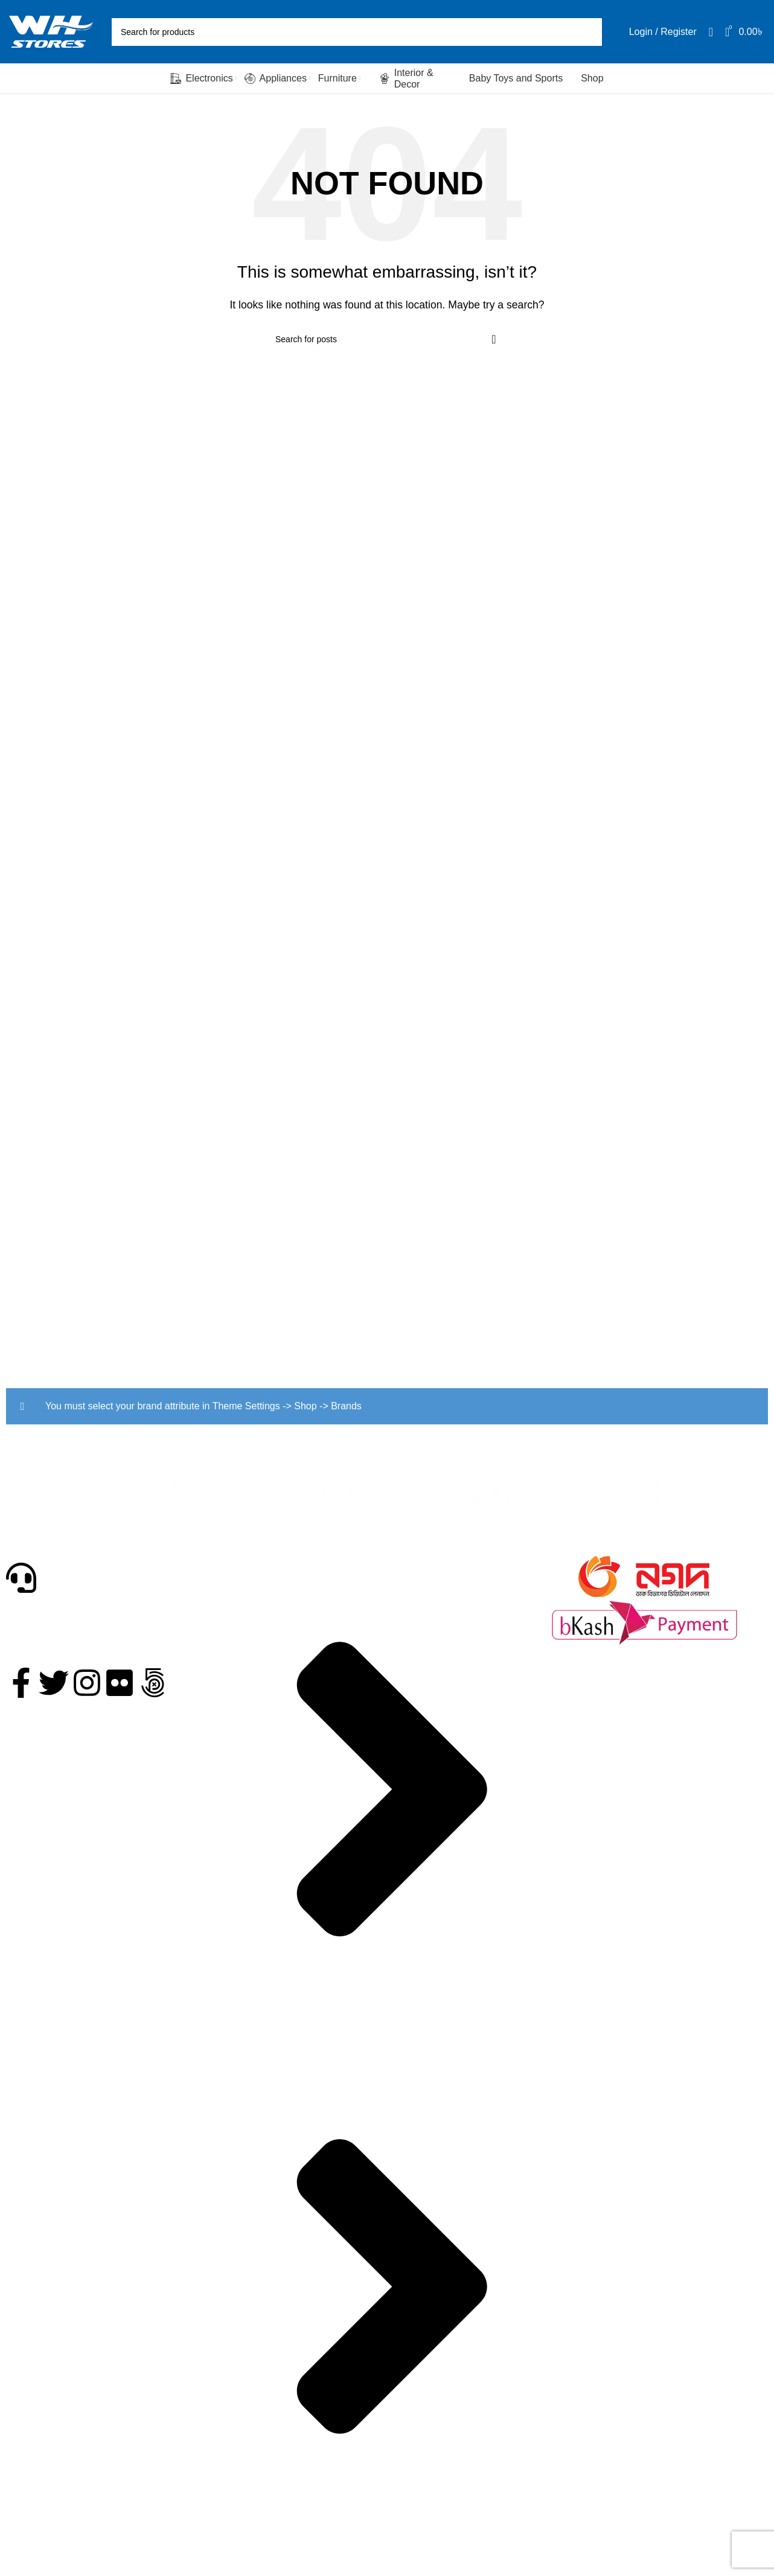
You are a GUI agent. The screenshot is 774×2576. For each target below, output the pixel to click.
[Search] (357, 32)
